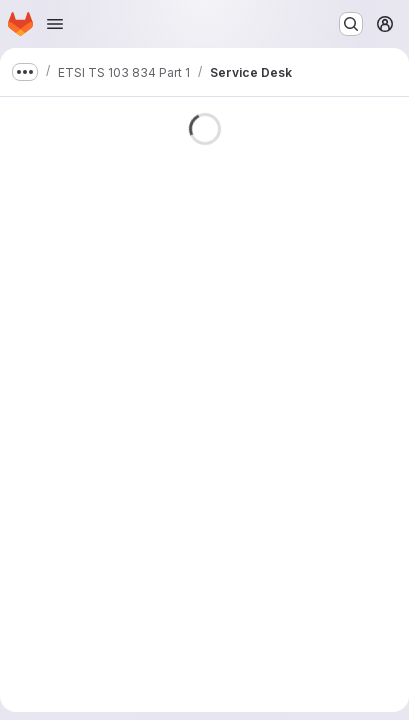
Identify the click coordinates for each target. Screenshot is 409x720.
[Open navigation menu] (55, 24)
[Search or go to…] (351, 24)
